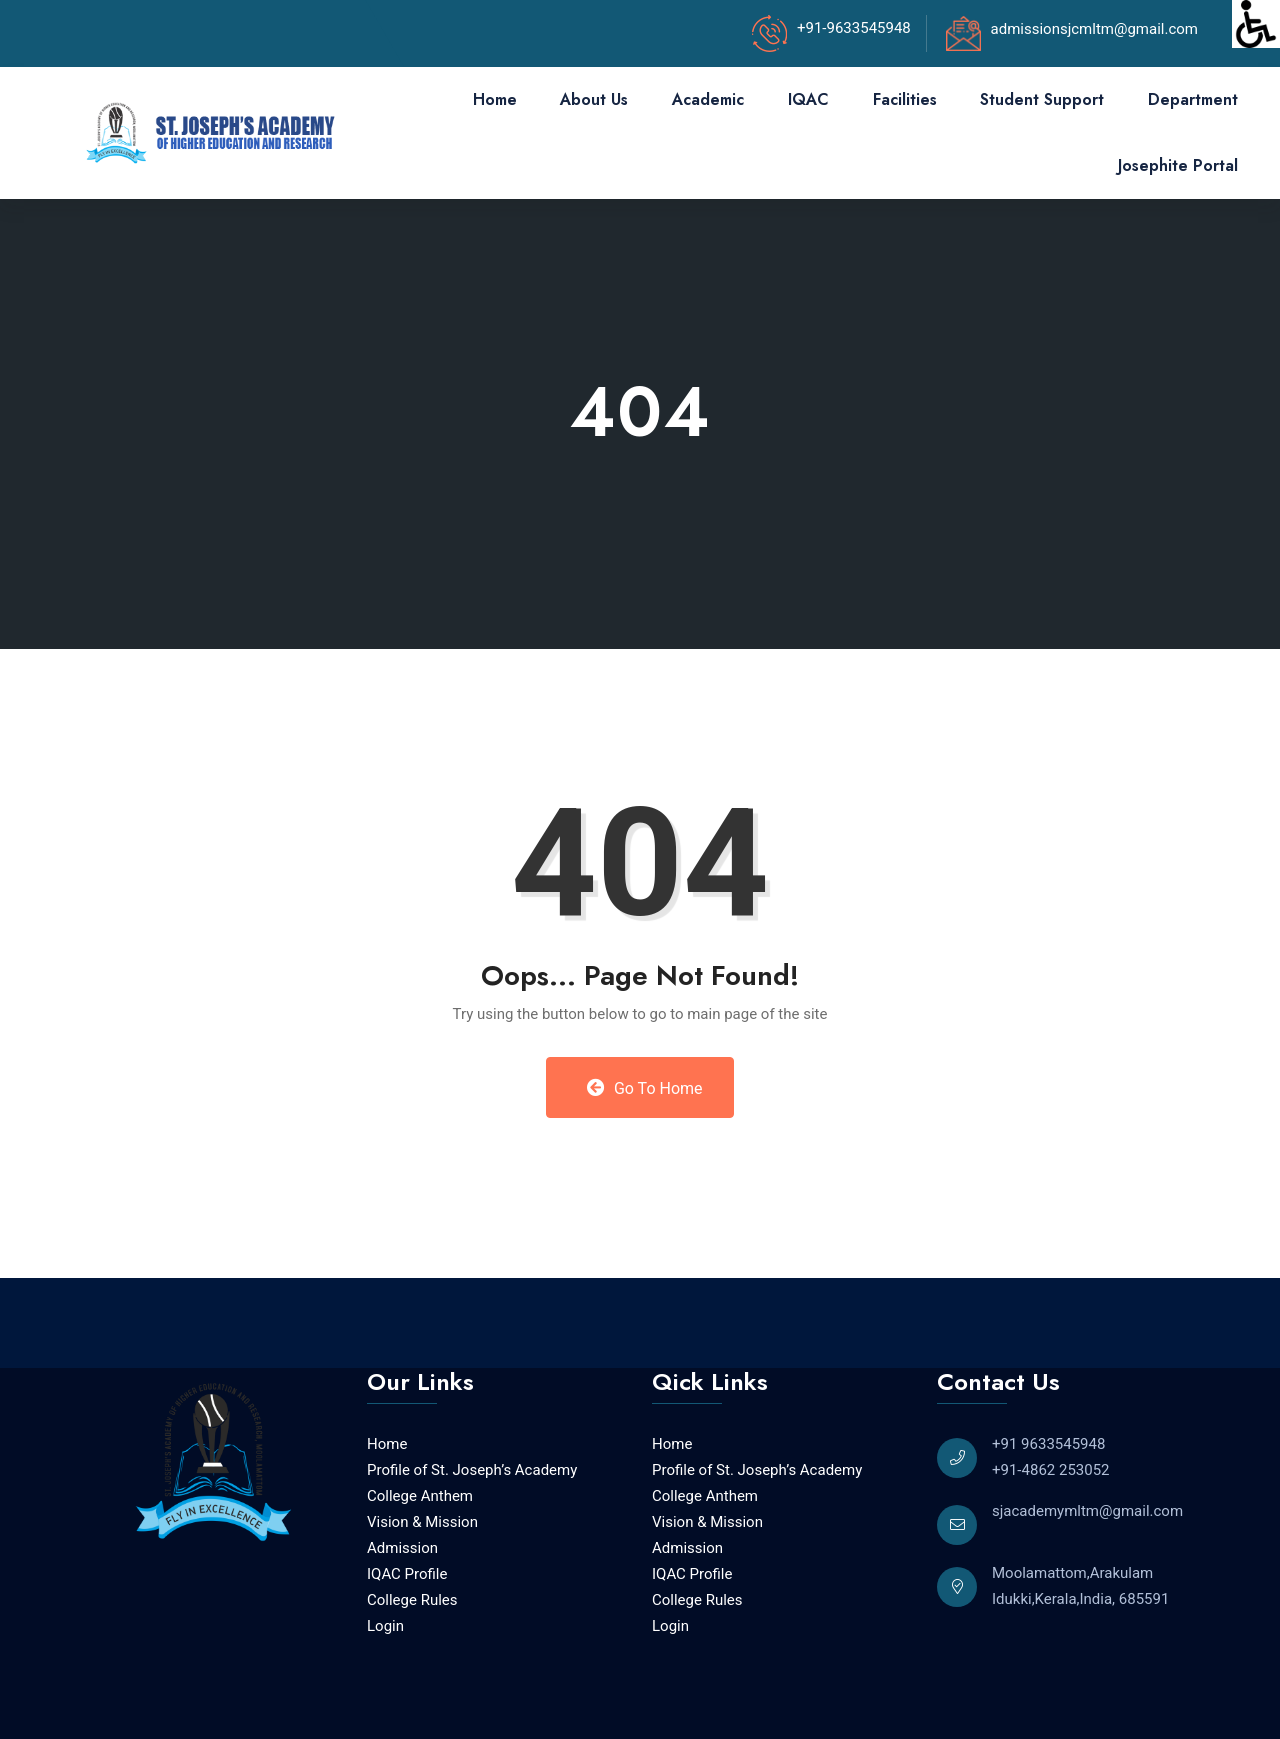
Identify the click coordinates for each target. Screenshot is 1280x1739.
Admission (402, 1548)
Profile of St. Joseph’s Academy (472, 1470)
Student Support (1042, 99)
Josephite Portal (1178, 165)
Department (1193, 99)
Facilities (905, 99)
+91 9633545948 (1048, 1444)
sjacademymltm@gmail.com (1087, 1511)
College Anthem (420, 1496)
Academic (708, 99)
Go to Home (644, 1088)
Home (495, 99)
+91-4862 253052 (1051, 1470)
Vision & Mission (422, 1522)
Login (385, 1626)
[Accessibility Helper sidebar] (1256, 24)
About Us (594, 99)
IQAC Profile (407, 1574)
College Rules (412, 1600)
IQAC (808, 99)
